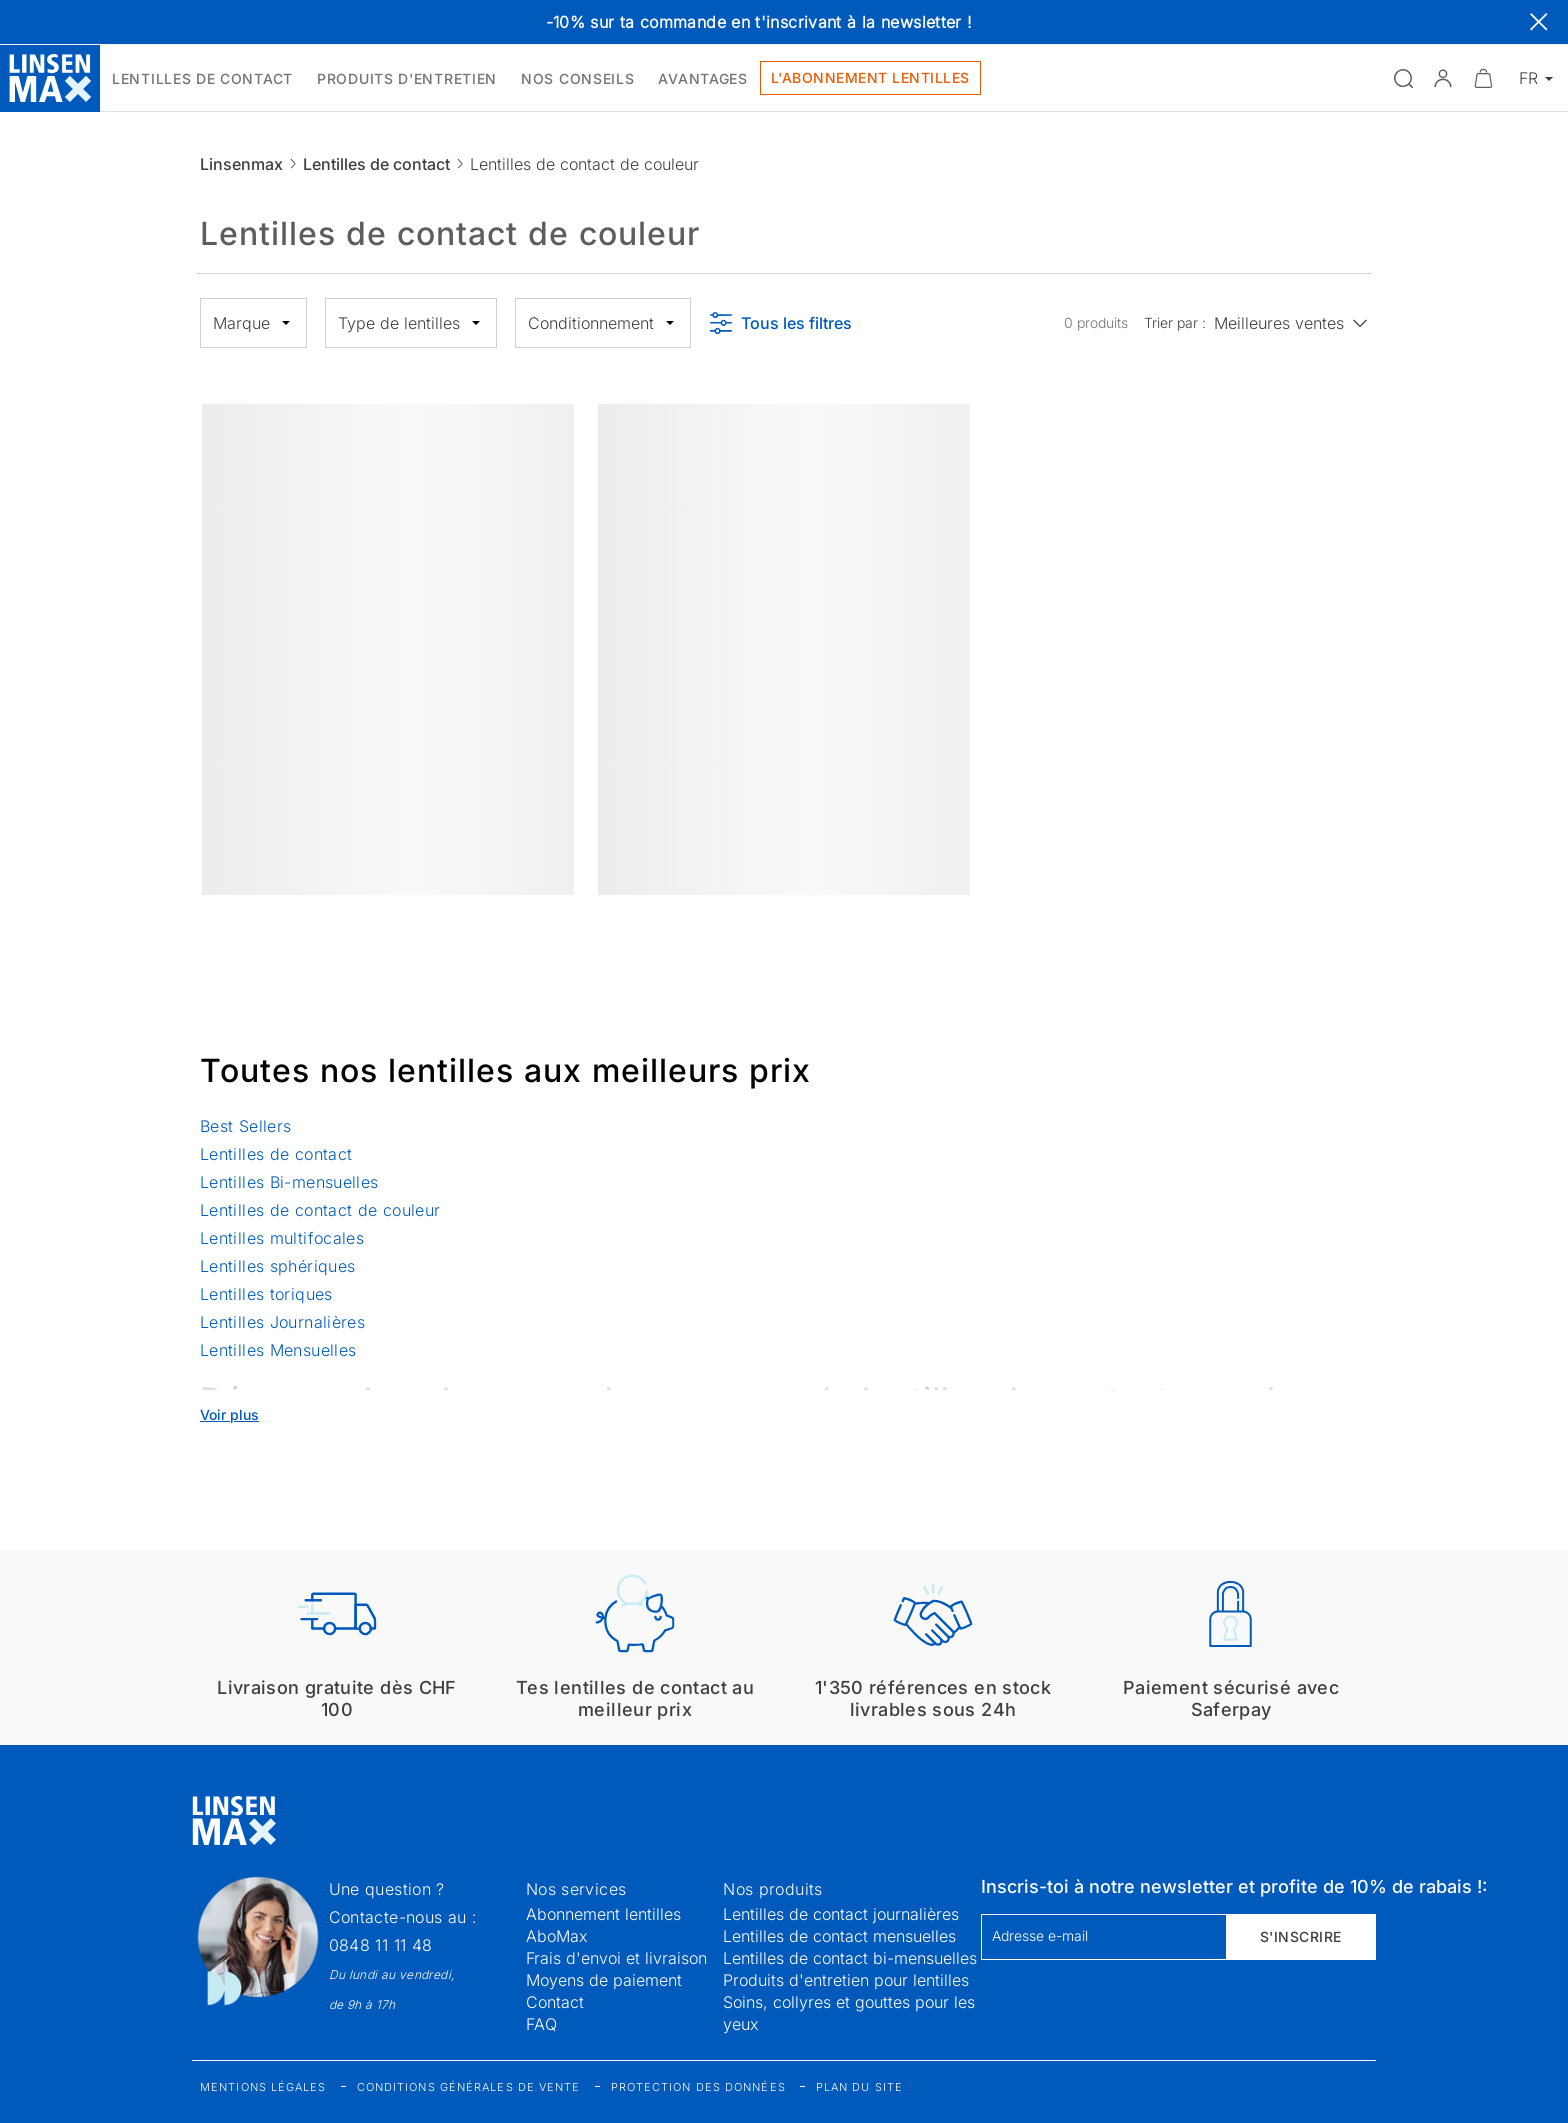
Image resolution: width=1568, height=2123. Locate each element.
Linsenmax (241, 164)
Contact (555, 2002)
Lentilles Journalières (282, 1322)
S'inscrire (1301, 1936)
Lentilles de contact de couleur (320, 1210)
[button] (1443, 78)
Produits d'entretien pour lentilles (846, 1980)
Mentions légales (263, 2087)
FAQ (541, 2024)
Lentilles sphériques (277, 1266)
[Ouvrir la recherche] (1403, 78)
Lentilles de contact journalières (841, 1914)
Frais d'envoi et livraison (616, 1958)
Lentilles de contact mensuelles (839, 1936)
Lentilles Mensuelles (278, 1350)
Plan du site (859, 2087)
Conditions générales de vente (469, 2087)
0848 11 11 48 (381, 1945)
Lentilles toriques (266, 1294)
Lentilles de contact (376, 164)
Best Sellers (245, 1126)
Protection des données (698, 2087)
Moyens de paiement (604, 1980)
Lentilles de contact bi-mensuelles (850, 1958)
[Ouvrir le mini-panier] (1483, 78)
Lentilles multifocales (282, 1238)
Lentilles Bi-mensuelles (289, 1182)
